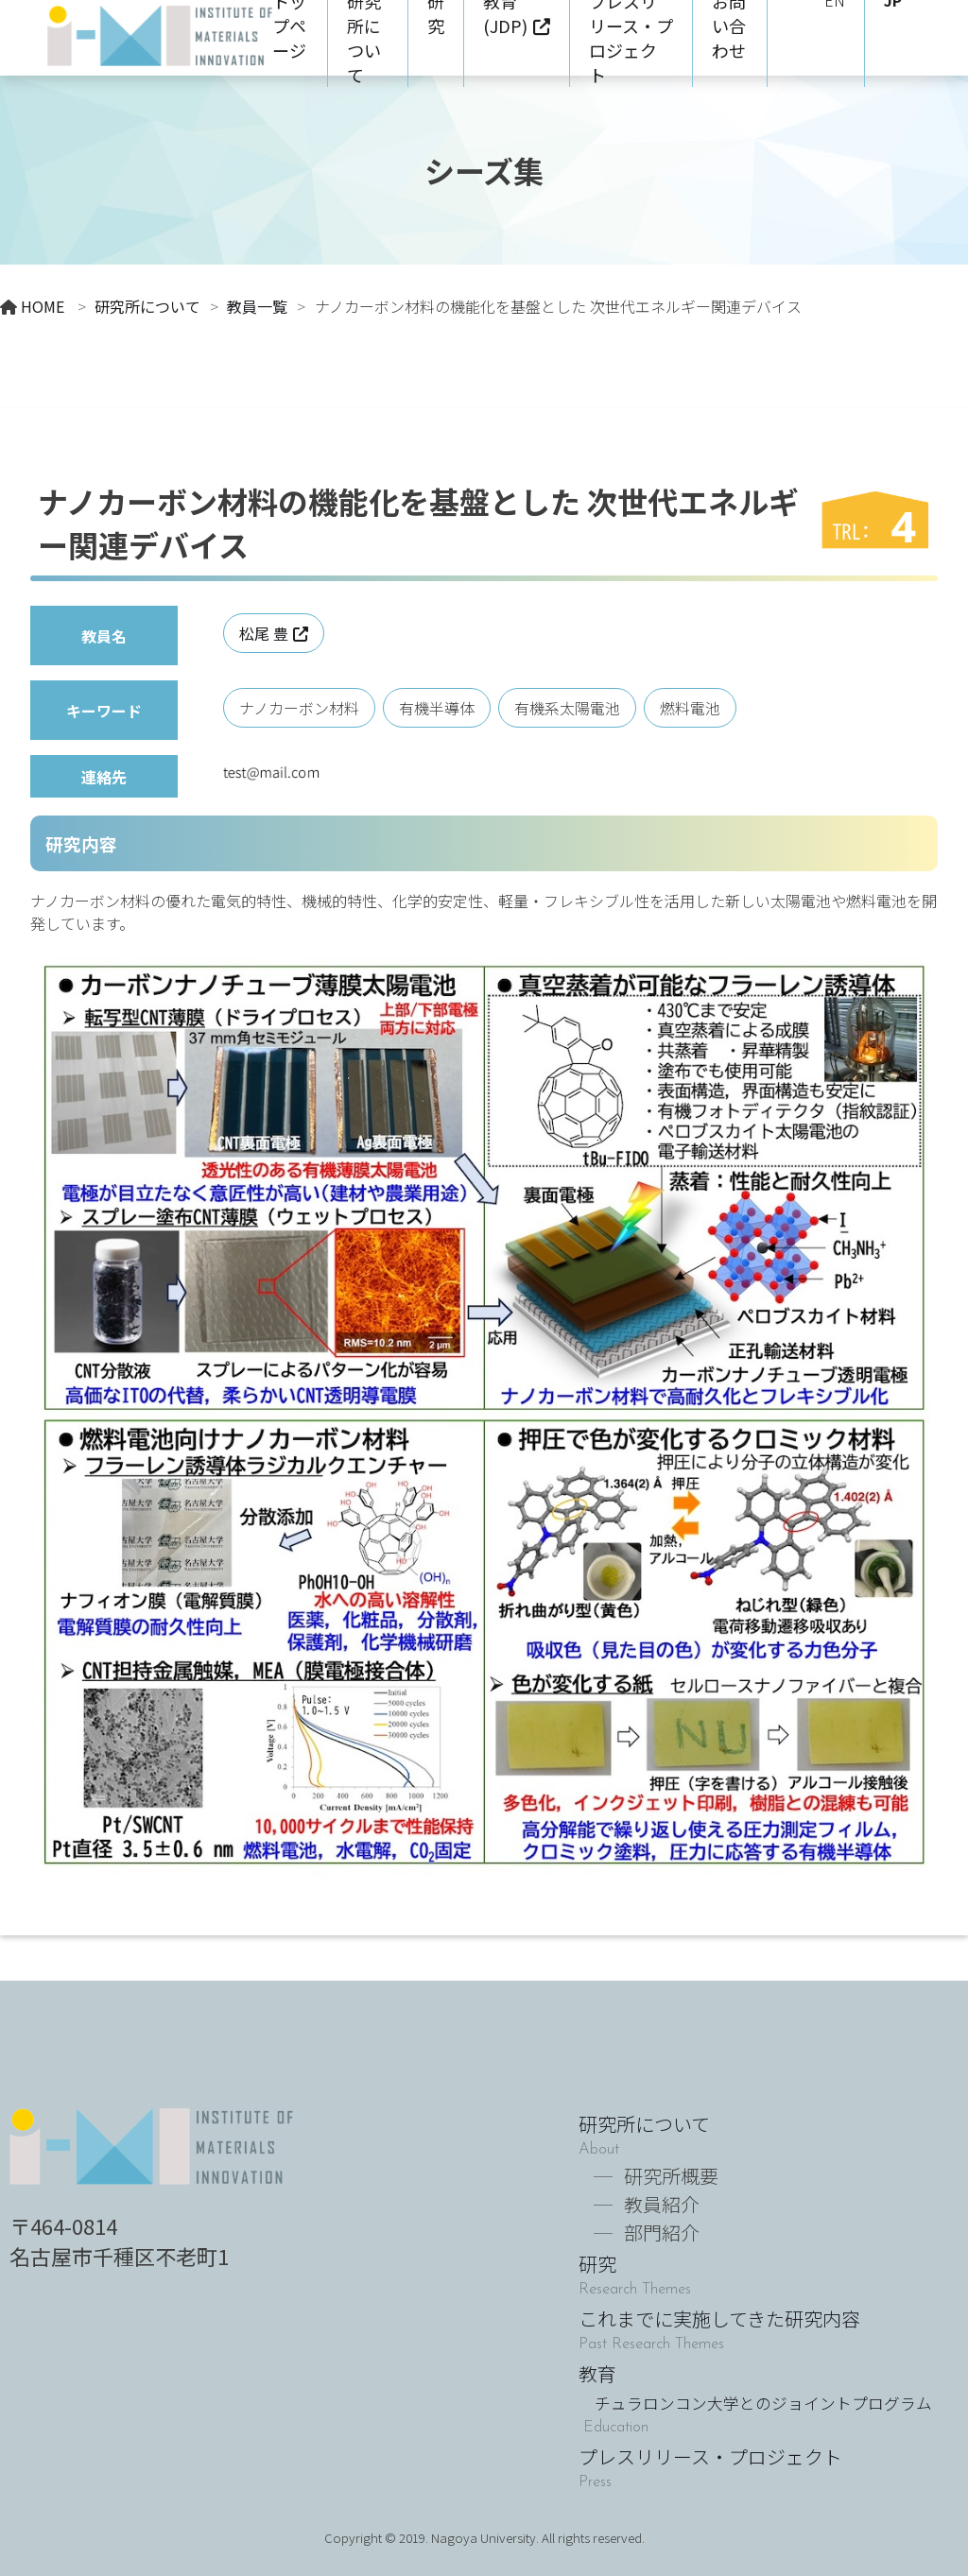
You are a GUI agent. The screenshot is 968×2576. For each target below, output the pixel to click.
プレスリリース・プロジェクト (710, 2456)
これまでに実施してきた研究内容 (719, 2318)
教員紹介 (662, 2204)
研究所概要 (671, 2176)
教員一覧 (257, 306)
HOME (42, 306)
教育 (755, 2387)
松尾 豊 (263, 633)
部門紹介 (662, 2232)
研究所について (147, 306)
